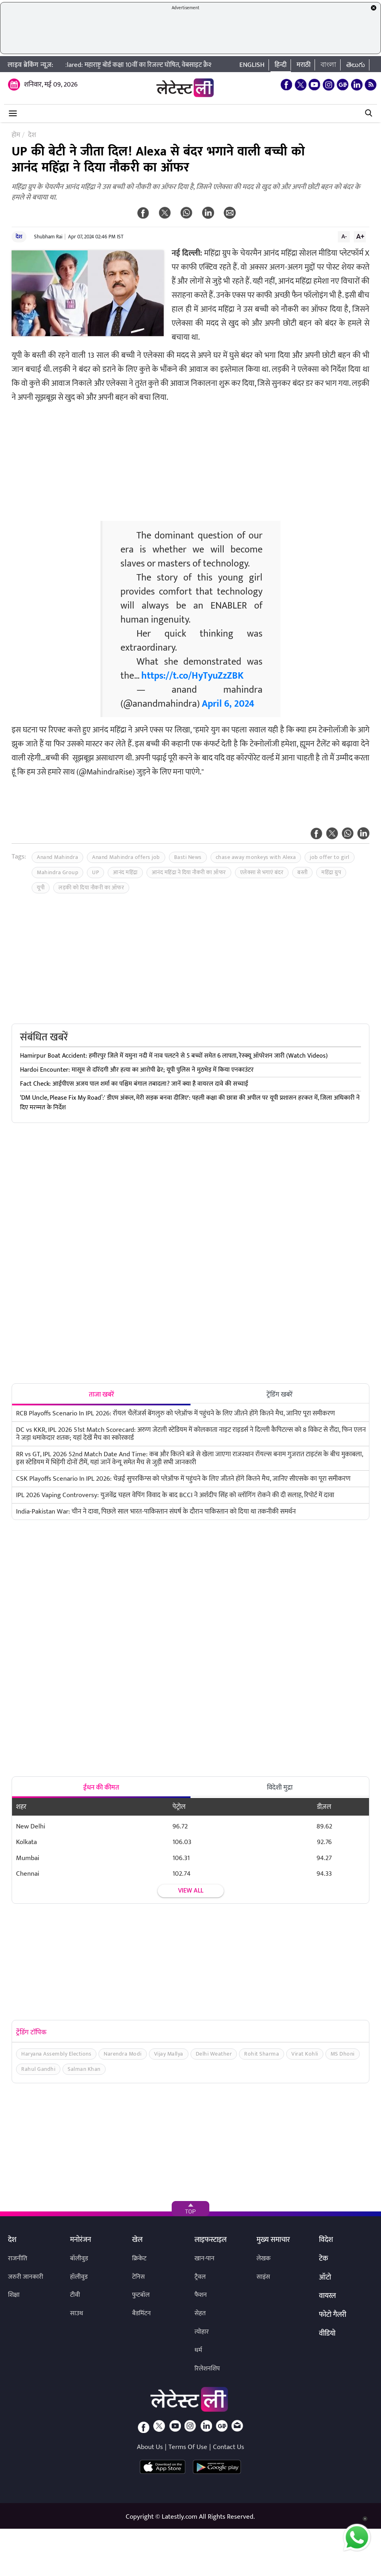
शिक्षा (14, 2295)
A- (344, 236)
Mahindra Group (57, 872)
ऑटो (325, 2278)
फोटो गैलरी (332, 2315)
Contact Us (228, 2447)
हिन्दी (281, 65)
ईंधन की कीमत (101, 1787)
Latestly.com (179, 2516)
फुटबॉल (141, 2295)
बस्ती (302, 872)
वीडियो (327, 2334)
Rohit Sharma (261, 2053)
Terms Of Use (187, 2447)
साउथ (76, 2313)
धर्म (198, 2350)
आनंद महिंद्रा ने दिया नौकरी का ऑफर (189, 872)
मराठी (304, 65)
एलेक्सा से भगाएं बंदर (262, 872)
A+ (360, 236)
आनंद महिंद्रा (125, 872)
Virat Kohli (304, 2053)
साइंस (263, 2277)
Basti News (188, 857)
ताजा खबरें (101, 1394)
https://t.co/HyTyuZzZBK (192, 676)
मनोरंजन (80, 2240)
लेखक (264, 2258)
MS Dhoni (343, 2053)
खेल (137, 2240)
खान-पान (205, 2258)
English (252, 65)
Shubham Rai (48, 236)
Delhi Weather (214, 2053)
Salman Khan (84, 2069)
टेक (323, 2259)
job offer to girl (329, 857)
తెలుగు (355, 65)
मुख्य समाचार (273, 2240)
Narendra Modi (123, 2053)
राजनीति (17, 2258)
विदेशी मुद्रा (280, 1787)
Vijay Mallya (168, 2053)
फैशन (201, 2295)
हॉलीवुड (79, 2277)
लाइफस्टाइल (211, 2240)
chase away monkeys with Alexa (256, 857)
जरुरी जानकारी (25, 2277)
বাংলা (328, 65)
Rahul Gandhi (38, 2069)
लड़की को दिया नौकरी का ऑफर (91, 887)
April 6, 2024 (228, 704)
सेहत (200, 2313)
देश (19, 236)
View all (190, 1890)
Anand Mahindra (57, 857)
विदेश (326, 2240)
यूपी (40, 887)
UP (95, 872)
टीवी (75, 2295)
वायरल (327, 2296)
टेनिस (138, 2277)
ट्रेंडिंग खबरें (280, 1394)
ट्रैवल (200, 2277)
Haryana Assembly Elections (56, 2053)
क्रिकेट (139, 2258)
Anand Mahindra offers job (126, 857)
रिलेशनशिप (207, 2368)
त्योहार (202, 2331)
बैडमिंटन (141, 2313)
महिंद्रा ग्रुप (331, 872)
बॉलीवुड (79, 2258)
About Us (150, 2447)
